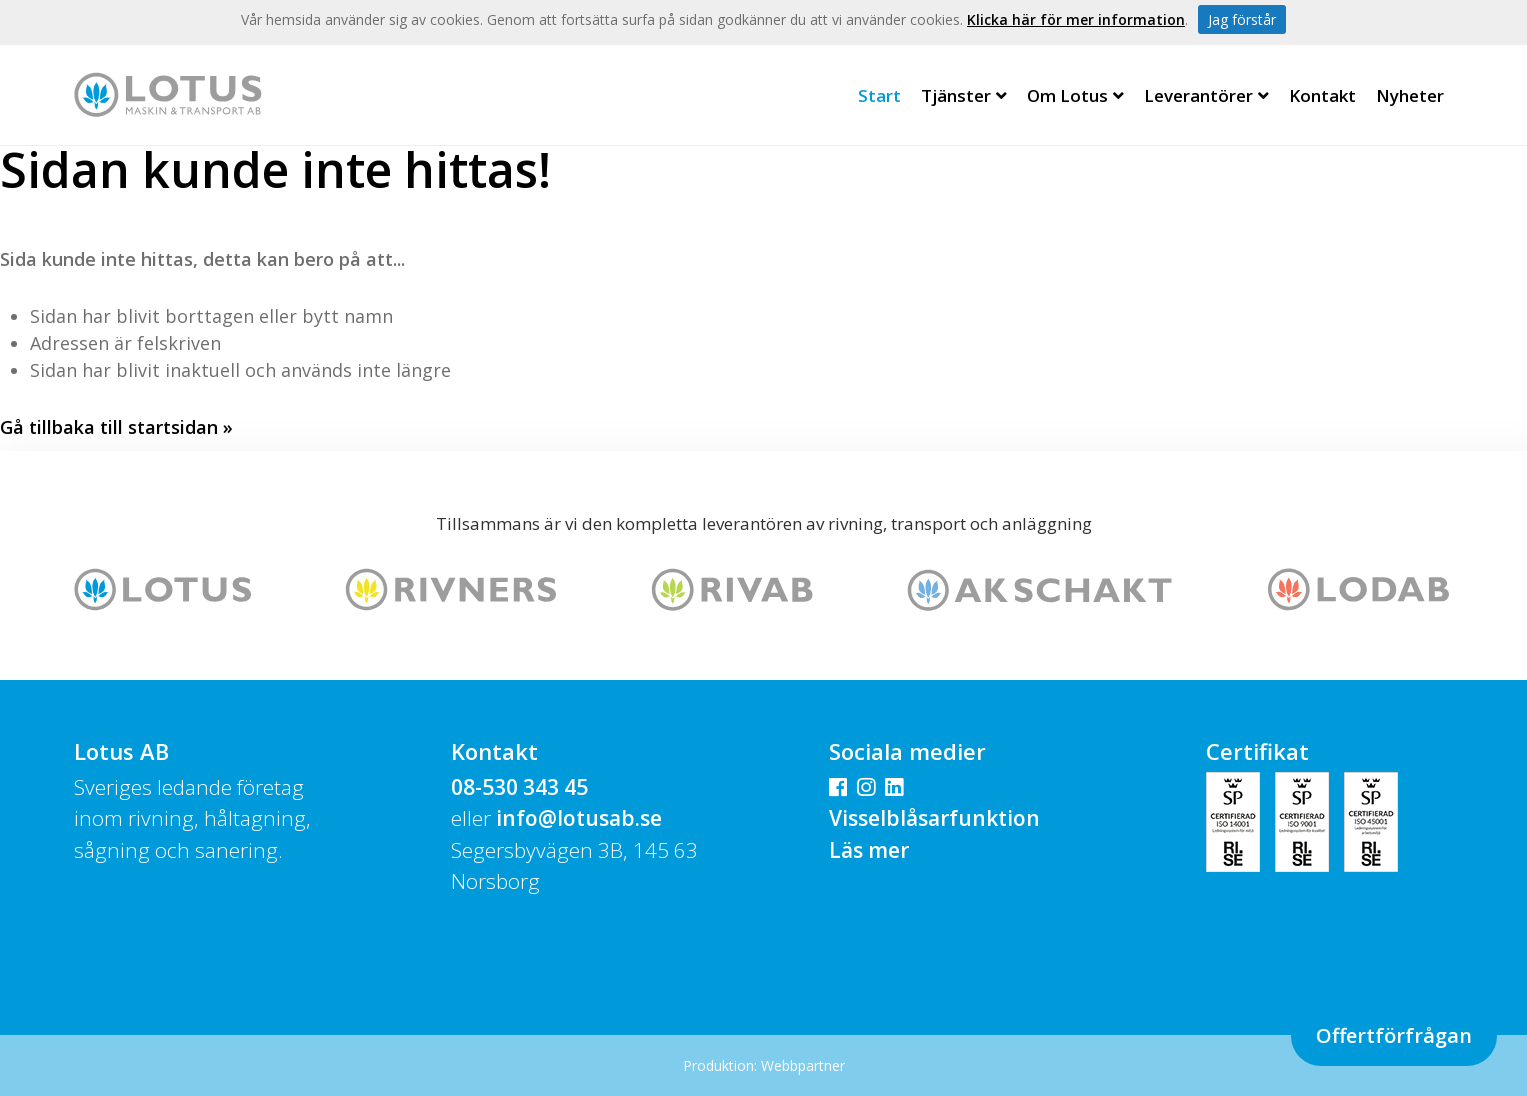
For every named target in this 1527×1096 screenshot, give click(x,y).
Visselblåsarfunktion (934, 818)
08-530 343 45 (519, 787)
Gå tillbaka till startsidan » (116, 427)
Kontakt (1322, 95)
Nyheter (1410, 95)
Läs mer (869, 850)
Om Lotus (1075, 95)
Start (879, 95)
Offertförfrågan (1394, 1035)
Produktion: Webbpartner (764, 1065)
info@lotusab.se (579, 818)
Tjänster (964, 95)
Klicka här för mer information (1076, 19)
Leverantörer (1206, 95)
